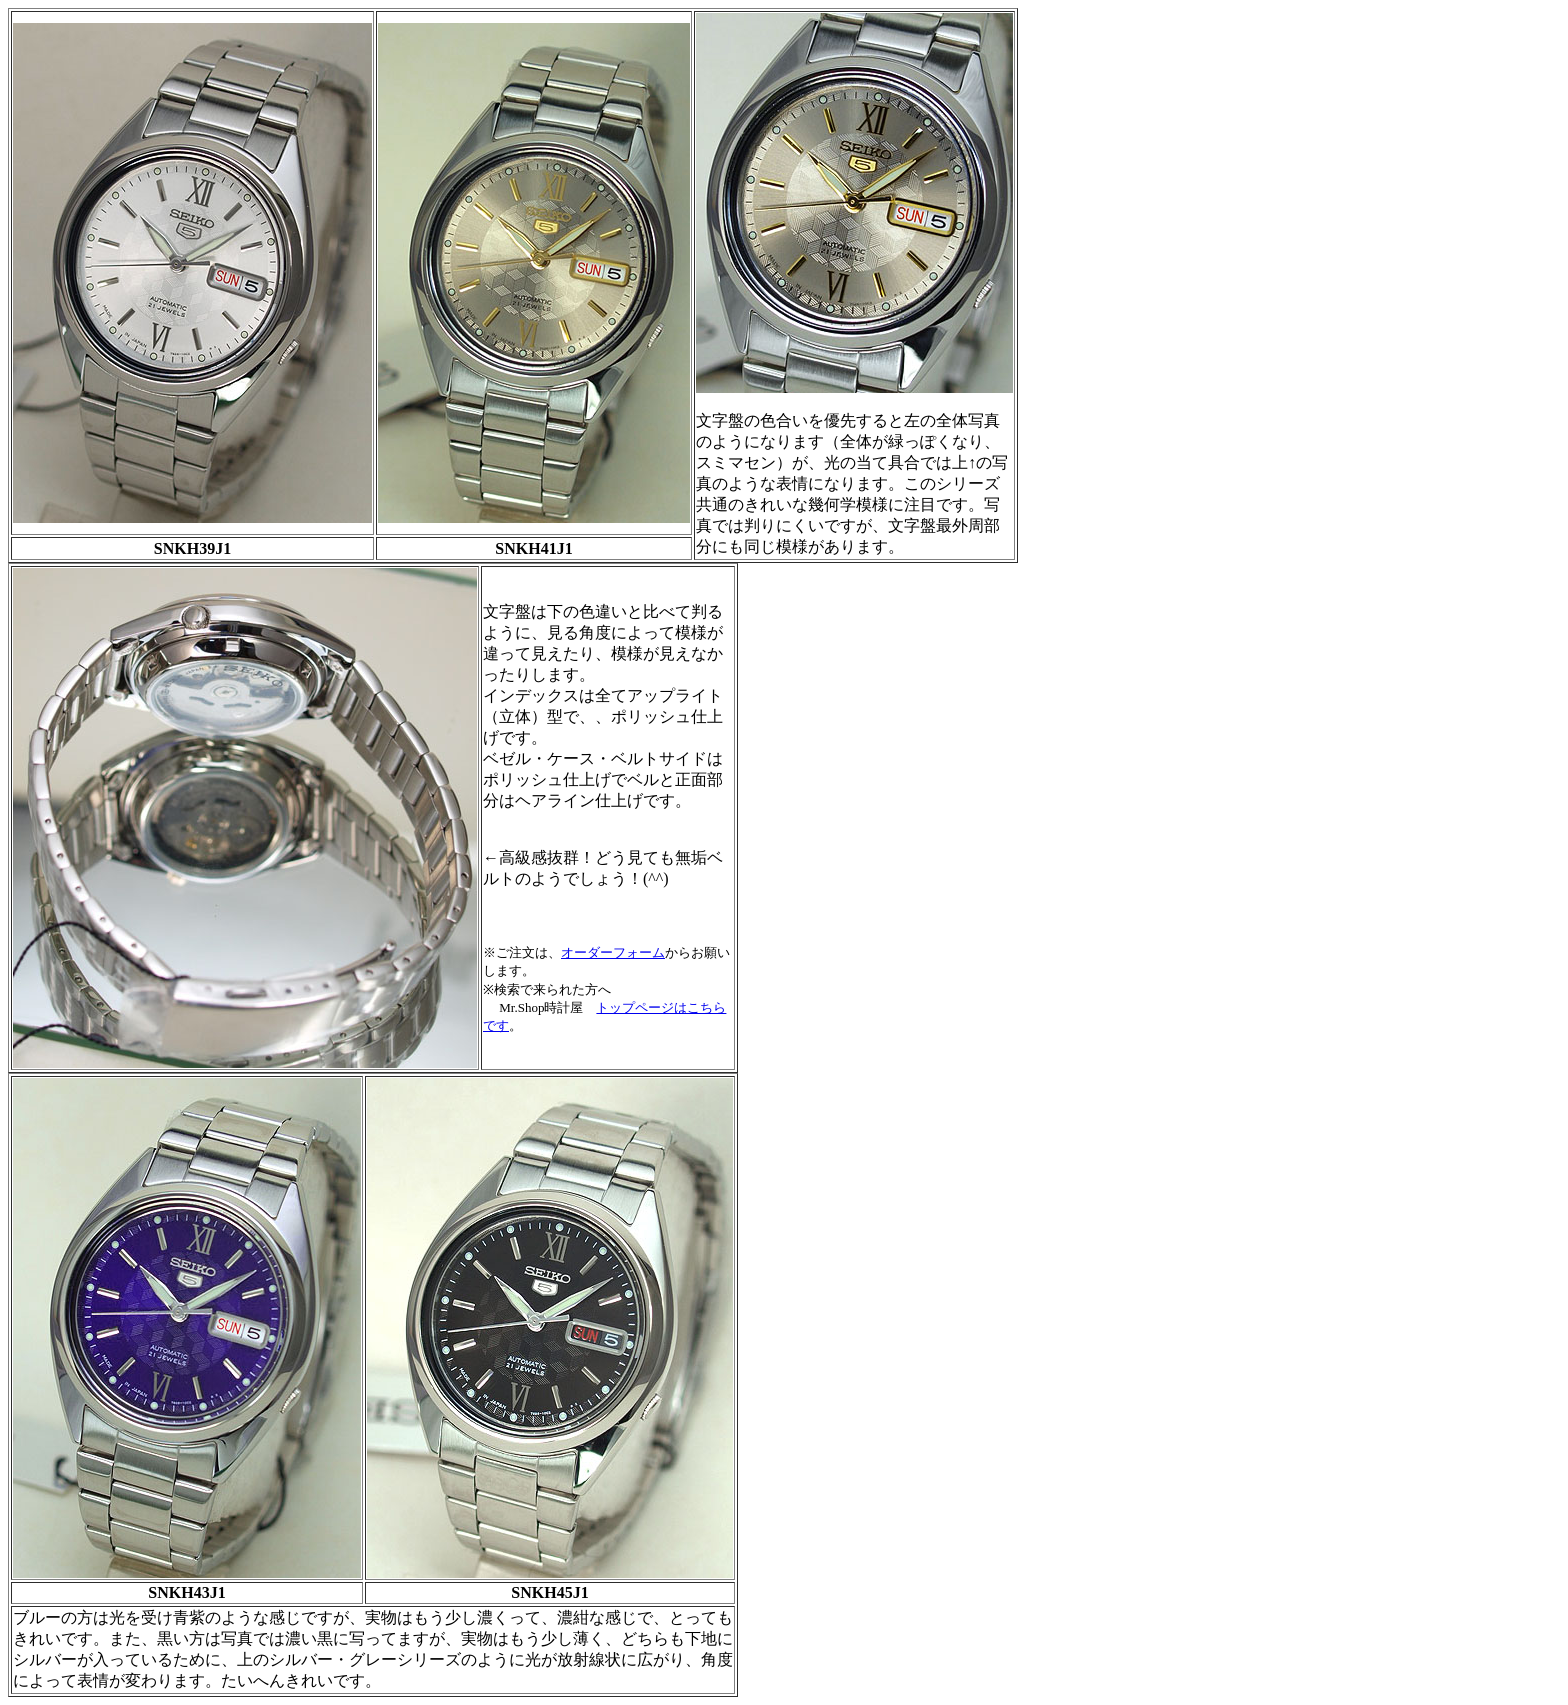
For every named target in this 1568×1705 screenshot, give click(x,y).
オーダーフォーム (613, 952)
